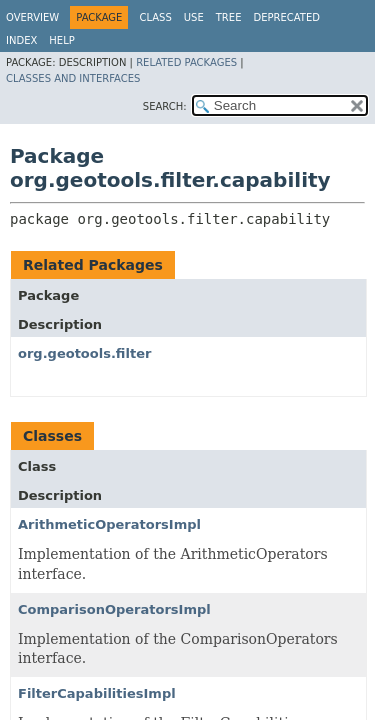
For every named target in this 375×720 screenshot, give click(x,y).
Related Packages (186, 62)
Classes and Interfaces (73, 78)
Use (194, 17)
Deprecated (286, 17)
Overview (32, 17)
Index (21, 40)
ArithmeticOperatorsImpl (109, 524)
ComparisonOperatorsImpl (114, 609)
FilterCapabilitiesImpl (97, 693)
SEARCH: (165, 106)
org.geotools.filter (84, 353)
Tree (229, 17)
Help (61, 40)
